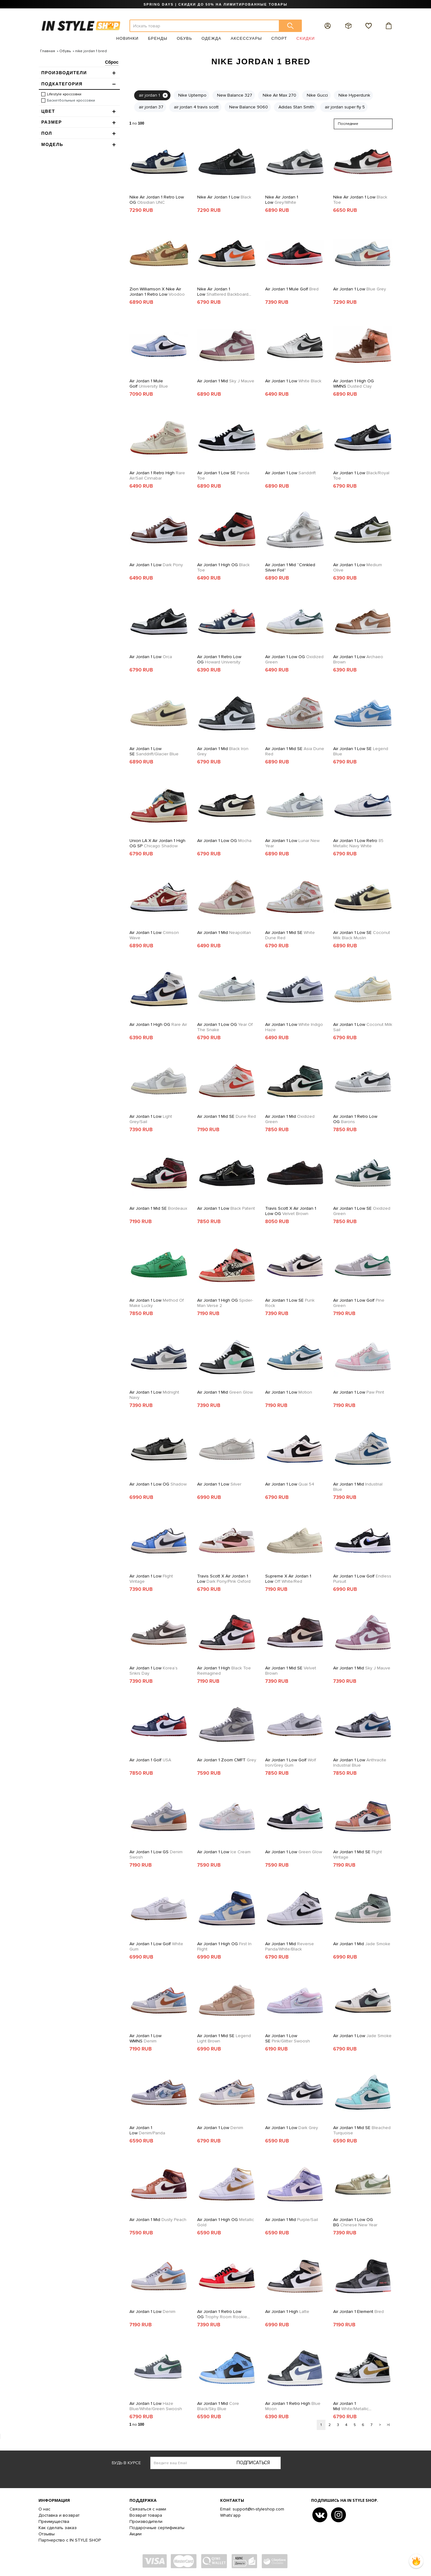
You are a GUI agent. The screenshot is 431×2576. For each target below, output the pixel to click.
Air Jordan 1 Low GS (156, 1854)
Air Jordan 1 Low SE (223, 475)
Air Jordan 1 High (224, 1670)
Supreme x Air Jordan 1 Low (288, 1578)
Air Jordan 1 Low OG (294, 659)
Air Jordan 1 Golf (150, 1760)
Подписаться (253, 2462)
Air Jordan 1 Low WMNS (145, 2038)
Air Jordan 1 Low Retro (358, 843)
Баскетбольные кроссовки (71, 100)
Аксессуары (246, 38)
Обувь (184, 38)
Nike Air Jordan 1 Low (224, 197)
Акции (135, 2534)
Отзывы (47, 2534)
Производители (145, 2521)
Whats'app (230, 2515)
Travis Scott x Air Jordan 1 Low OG (290, 1211)
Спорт (279, 38)
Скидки (306, 38)
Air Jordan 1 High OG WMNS (353, 383)
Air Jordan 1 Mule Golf (292, 289)
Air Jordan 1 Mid (225, 381)
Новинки (127, 38)
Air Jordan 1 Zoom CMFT (226, 1760)
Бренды (157, 38)
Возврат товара (145, 2515)
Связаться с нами (147, 2509)
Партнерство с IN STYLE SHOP (70, 2540)
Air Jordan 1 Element (358, 2311)
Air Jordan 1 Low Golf (358, 1303)
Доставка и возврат (59, 2515)
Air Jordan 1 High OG (223, 567)
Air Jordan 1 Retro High (157, 475)
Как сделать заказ (58, 2527)
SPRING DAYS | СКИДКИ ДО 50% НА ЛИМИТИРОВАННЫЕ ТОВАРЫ (215, 4)
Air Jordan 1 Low (359, 289)
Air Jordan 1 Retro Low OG (219, 659)
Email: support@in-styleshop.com (252, 2509)
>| (388, 2425)
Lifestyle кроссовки (64, 94)
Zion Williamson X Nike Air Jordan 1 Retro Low (157, 291)
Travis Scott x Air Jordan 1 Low (224, 1578)
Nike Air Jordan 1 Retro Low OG (156, 199)
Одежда (211, 38)
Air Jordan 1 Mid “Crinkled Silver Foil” (290, 567)
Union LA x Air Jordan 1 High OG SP (157, 843)
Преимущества (54, 2521)
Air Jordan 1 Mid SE (294, 751)
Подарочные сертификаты (156, 2527)
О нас (44, 2509)
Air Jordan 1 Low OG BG (355, 2222)
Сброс (111, 62)
